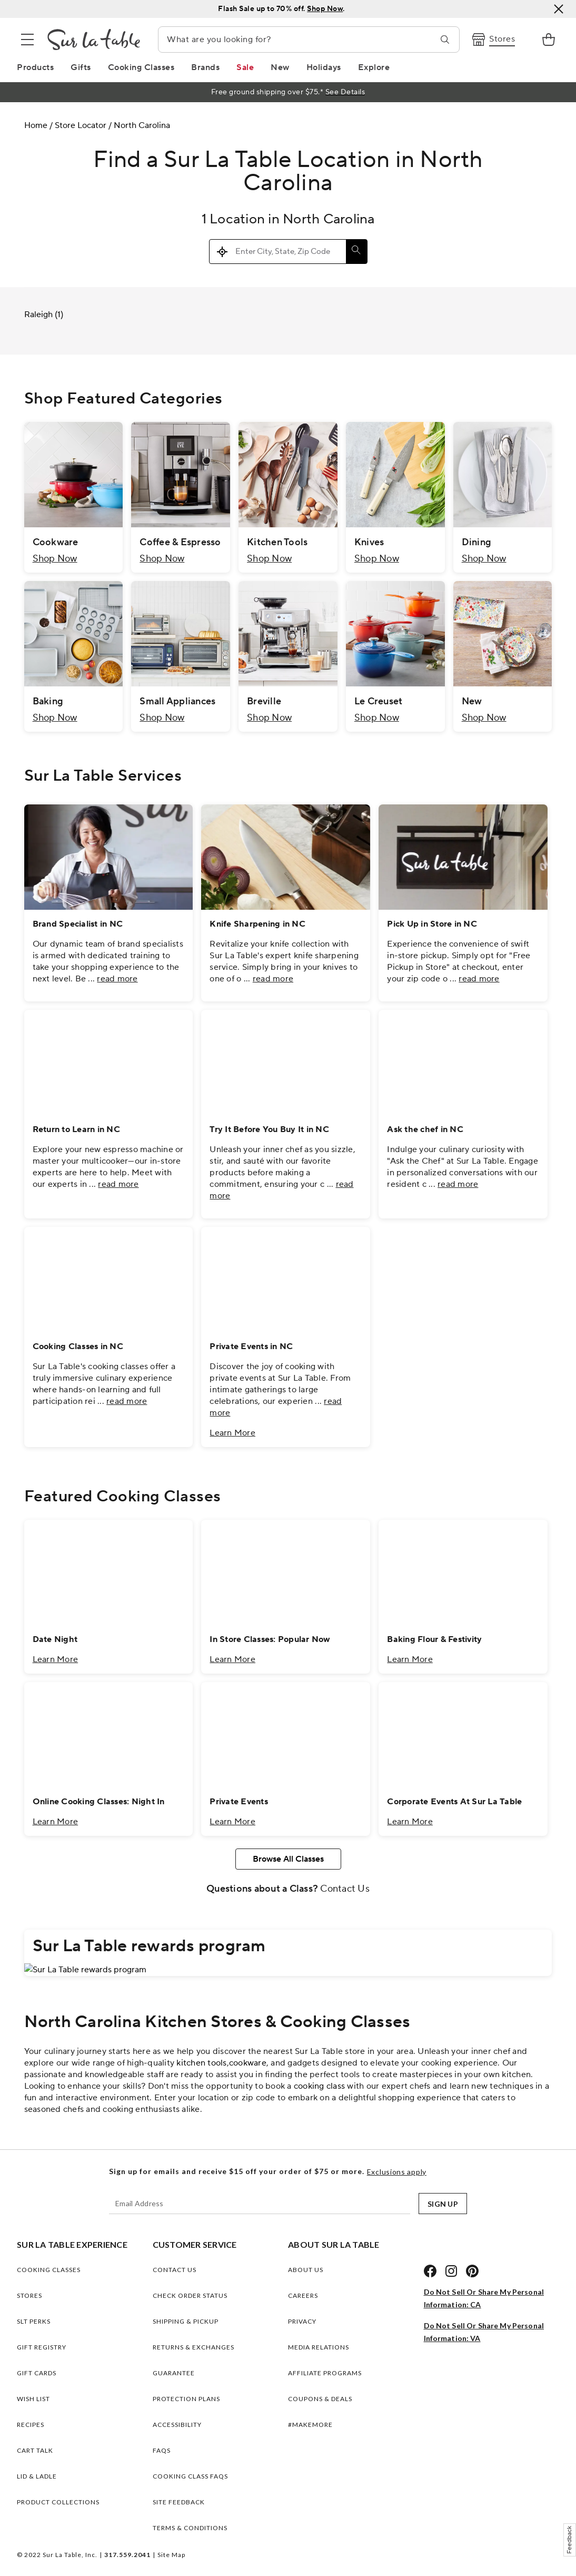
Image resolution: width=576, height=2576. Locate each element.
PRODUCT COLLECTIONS (58, 2502)
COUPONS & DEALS (320, 2399)
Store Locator (80, 125)
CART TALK (35, 2450)
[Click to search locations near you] (223, 251)
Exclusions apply (396, 2172)
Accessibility (177, 2424)
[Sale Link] (245, 67)
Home (35, 125)
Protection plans (186, 2399)
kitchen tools (201, 2063)
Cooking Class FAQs (190, 2476)
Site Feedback (179, 2502)
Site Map (171, 2555)
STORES (29, 2295)
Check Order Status (190, 2295)
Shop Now (55, 559)
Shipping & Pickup (186, 2321)
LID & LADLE (37, 2476)
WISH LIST (33, 2399)
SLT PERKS (34, 2321)
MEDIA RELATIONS (318, 2347)
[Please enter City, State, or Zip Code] (287, 252)
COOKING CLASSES (49, 2270)
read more (117, 979)
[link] (548, 39)
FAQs (162, 2450)
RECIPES (30, 2424)
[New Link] (280, 67)
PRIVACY (302, 2321)
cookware (247, 2063)
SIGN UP (443, 2203)
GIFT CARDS (36, 2373)
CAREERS (303, 2295)
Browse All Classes (288, 1859)
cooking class (319, 2086)
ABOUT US (305, 2270)
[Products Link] (35, 67)
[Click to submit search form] (356, 251)
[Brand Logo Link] (93, 39)
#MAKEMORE (310, 2424)
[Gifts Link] (81, 67)
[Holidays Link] (323, 67)
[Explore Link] (374, 67)
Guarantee (174, 2373)
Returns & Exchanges (193, 2347)
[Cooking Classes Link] (141, 67)
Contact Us (345, 1889)
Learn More (232, 1433)
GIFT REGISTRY (41, 2347)
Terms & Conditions (190, 2528)
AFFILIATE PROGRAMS (325, 2373)
